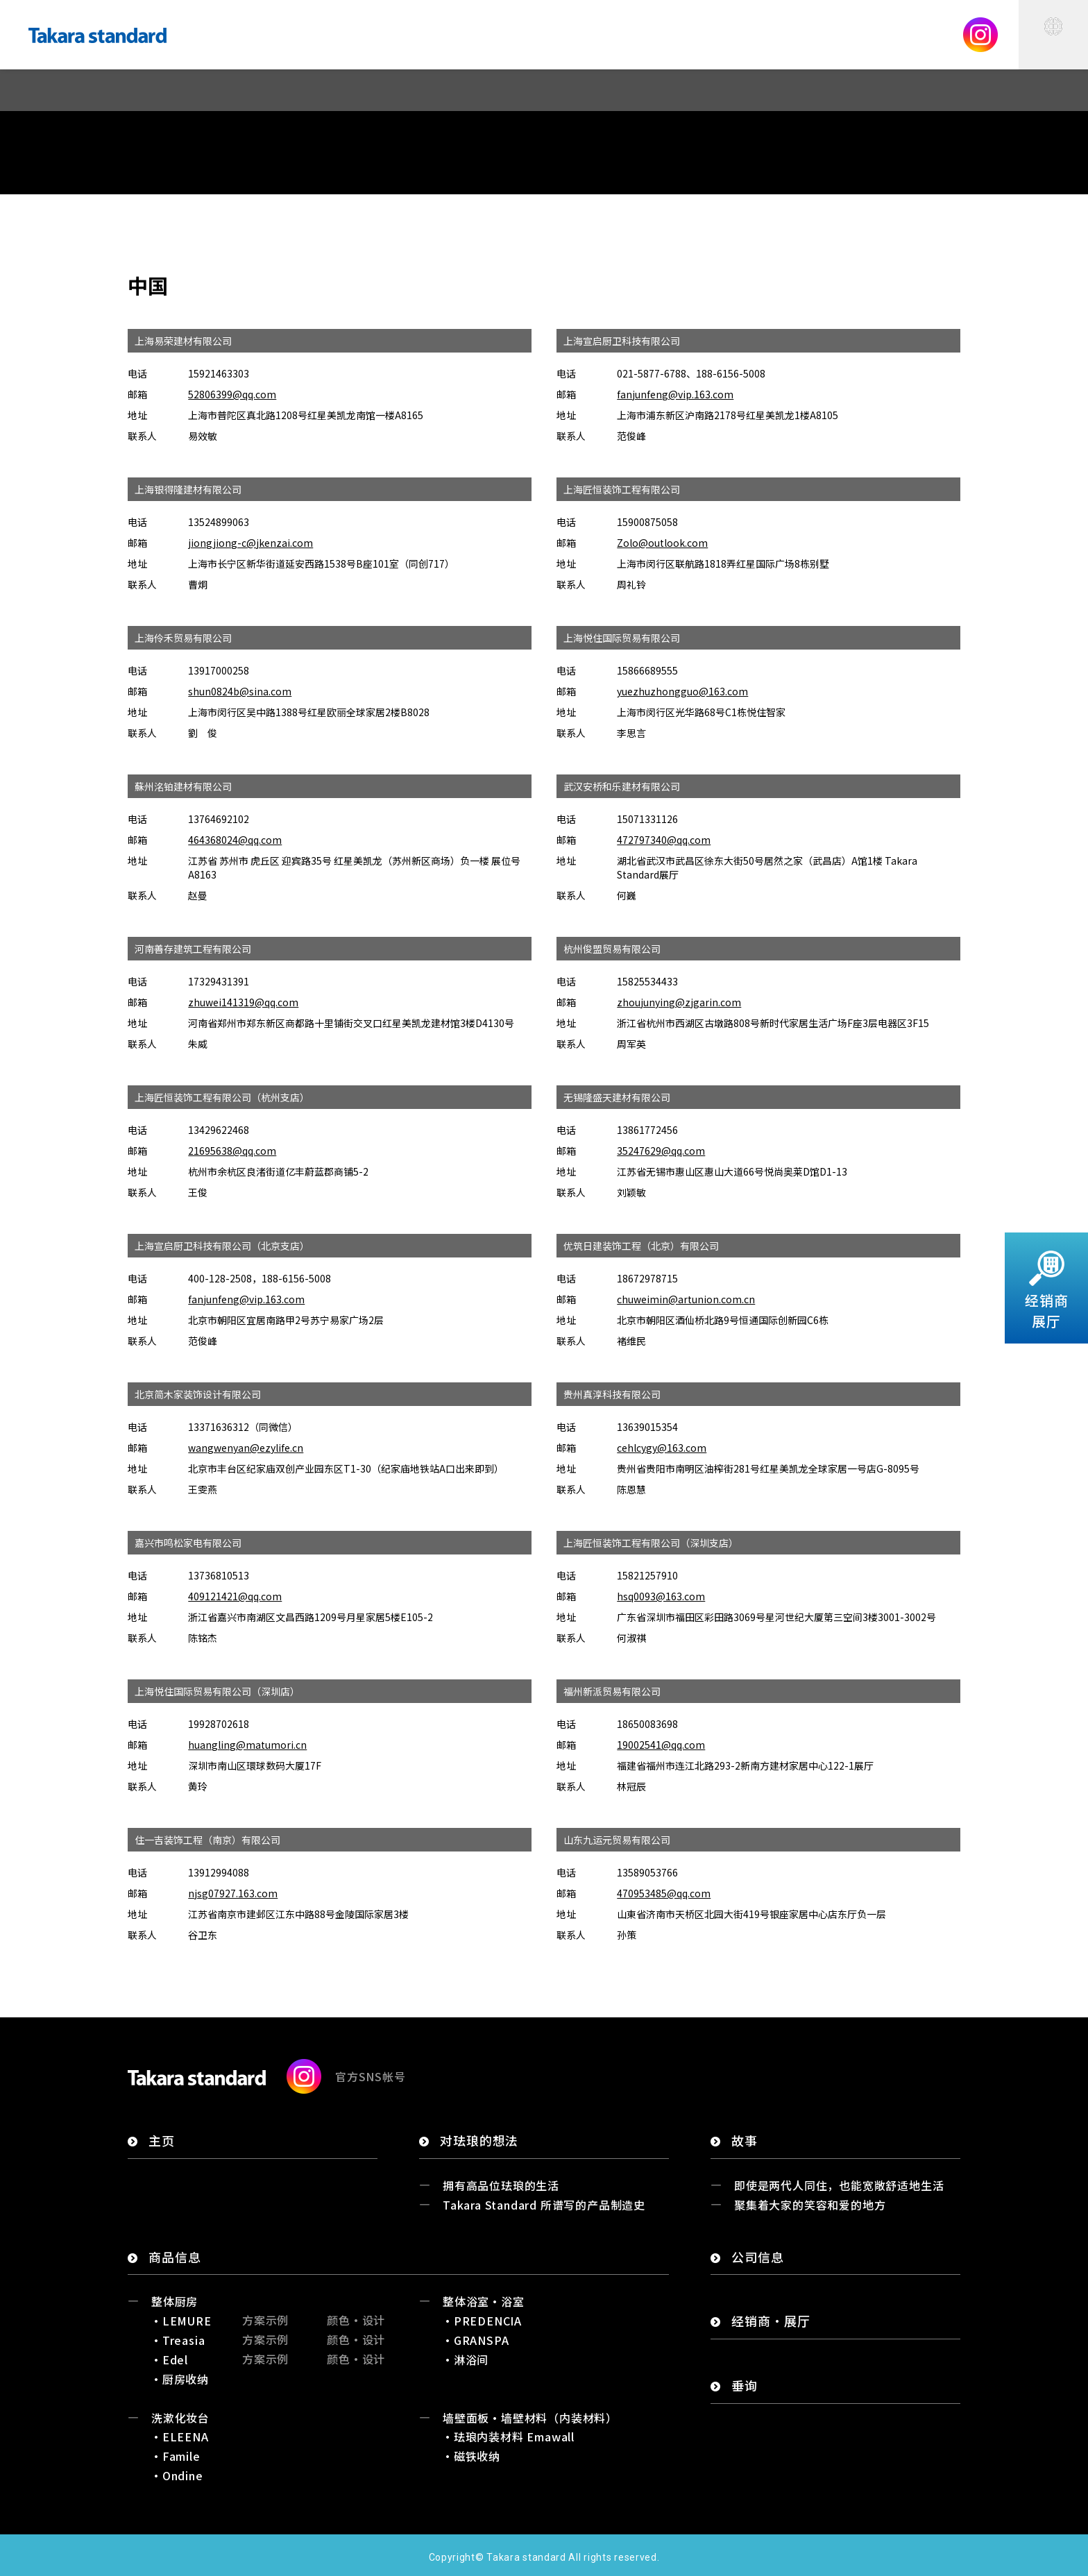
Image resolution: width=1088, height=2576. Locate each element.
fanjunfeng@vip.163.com (675, 394)
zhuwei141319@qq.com (243, 1002)
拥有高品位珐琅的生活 (501, 2185)
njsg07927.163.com (233, 1893)
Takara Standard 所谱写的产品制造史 (544, 2204)
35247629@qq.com (661, 1151)
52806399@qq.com (232, 394)
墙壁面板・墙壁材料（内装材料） (530, 2417)
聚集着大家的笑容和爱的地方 (809, 2204)
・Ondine (177, 2475)
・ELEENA (180, 2436)
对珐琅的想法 (479, 2140)
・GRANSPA (475, 2340)
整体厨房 (174, 2301)
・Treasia (178, 2340)
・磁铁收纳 (471, 2456)
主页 (161, 2140)
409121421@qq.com (235, 1596)
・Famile (176, 2456)
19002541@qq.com (661, 1745)
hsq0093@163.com (661, 1596)
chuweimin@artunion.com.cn (686, 1299)
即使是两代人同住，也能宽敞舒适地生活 (839, 2185)
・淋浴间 (465, 2359)
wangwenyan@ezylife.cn (245, 1448)
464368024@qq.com (235, 840)
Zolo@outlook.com (662, 543)
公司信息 (757, 2257)
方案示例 (265, 2320)
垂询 (744, 2385)
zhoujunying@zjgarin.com (679, 1002)
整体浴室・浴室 (484, 2301)
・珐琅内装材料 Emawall (508, 2436)
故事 (744, 2140)
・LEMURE (181, 2320)
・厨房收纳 (180, 2379)
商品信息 (174, 2257)
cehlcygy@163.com (661, 1448)
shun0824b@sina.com (239, 691)
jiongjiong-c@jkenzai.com (250, 543)
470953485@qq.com (664, 1893)
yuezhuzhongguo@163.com (682, 691)
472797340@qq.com (664, 840)
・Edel (169, 2359)
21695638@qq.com (232, 1151)
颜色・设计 (356, 2320)
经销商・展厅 (770, 2321)
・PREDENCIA (482, 2320)
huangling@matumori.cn (247, 1745)
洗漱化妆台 (180, 2417)
